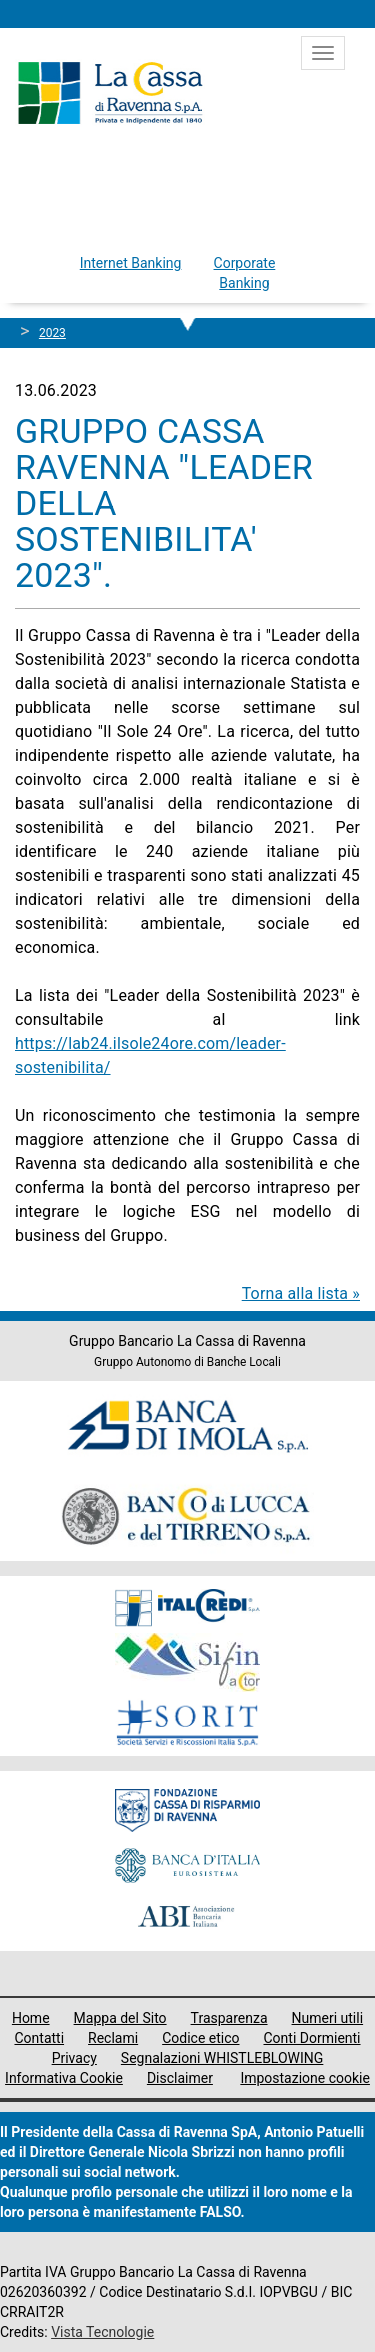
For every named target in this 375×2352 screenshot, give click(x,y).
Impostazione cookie (305, 2078)
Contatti (39, 2038)
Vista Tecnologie (102, 2332)
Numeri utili (328, 2018)
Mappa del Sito (120, 2018)
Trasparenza (229, 2018)
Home (31, 2018)
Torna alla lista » (301, 1293)
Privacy (74, 2058)
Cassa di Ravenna (110, 93)
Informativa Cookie (64, 2078)
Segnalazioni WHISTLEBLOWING (222, 2058)
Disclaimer (180, 2078)
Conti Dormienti (312, 2038)
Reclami (113, 2038)
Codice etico (200, 2038)
